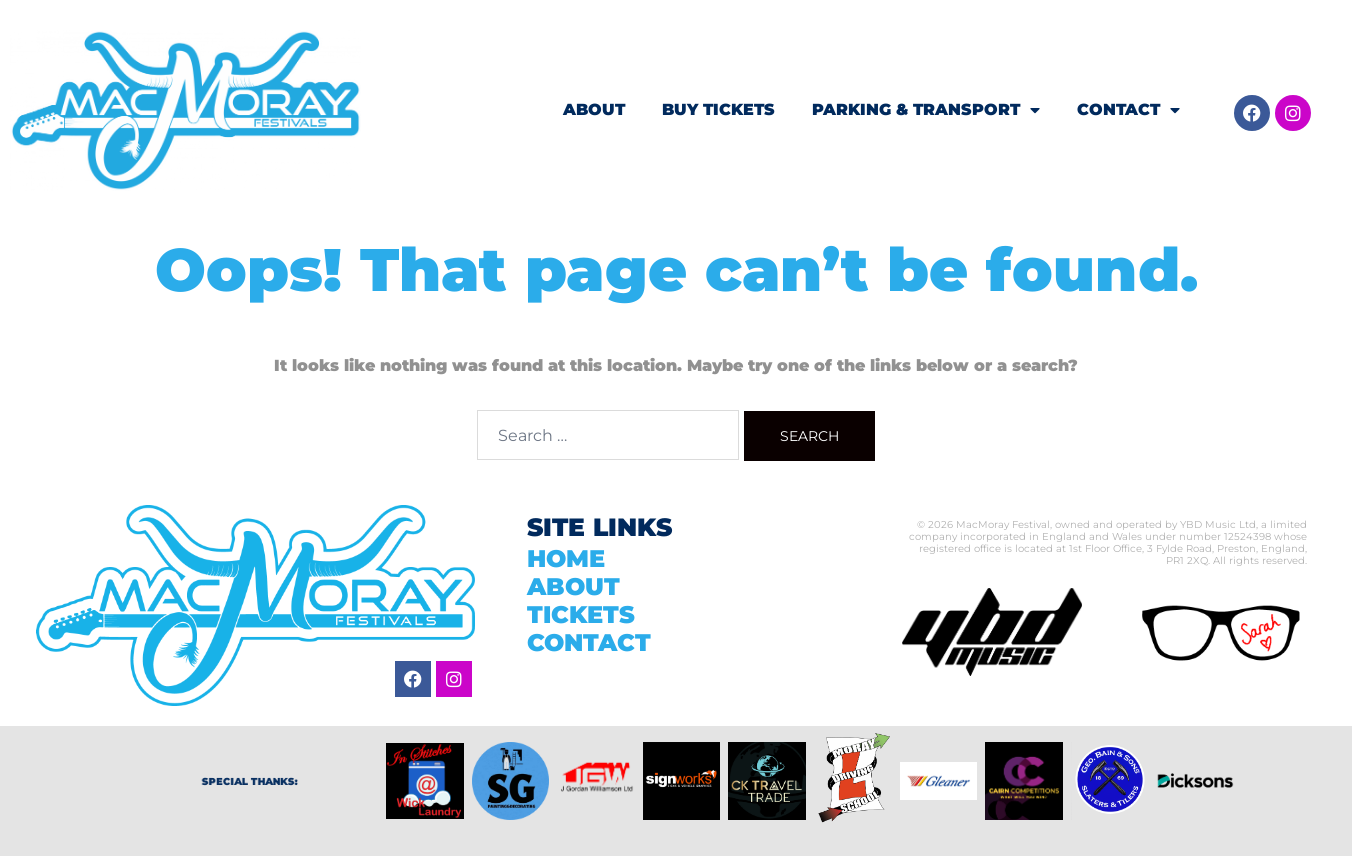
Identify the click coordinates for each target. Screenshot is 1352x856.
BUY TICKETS (718, 109)
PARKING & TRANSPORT (926, 110)
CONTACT (1128, 110)
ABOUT (594, 109)
